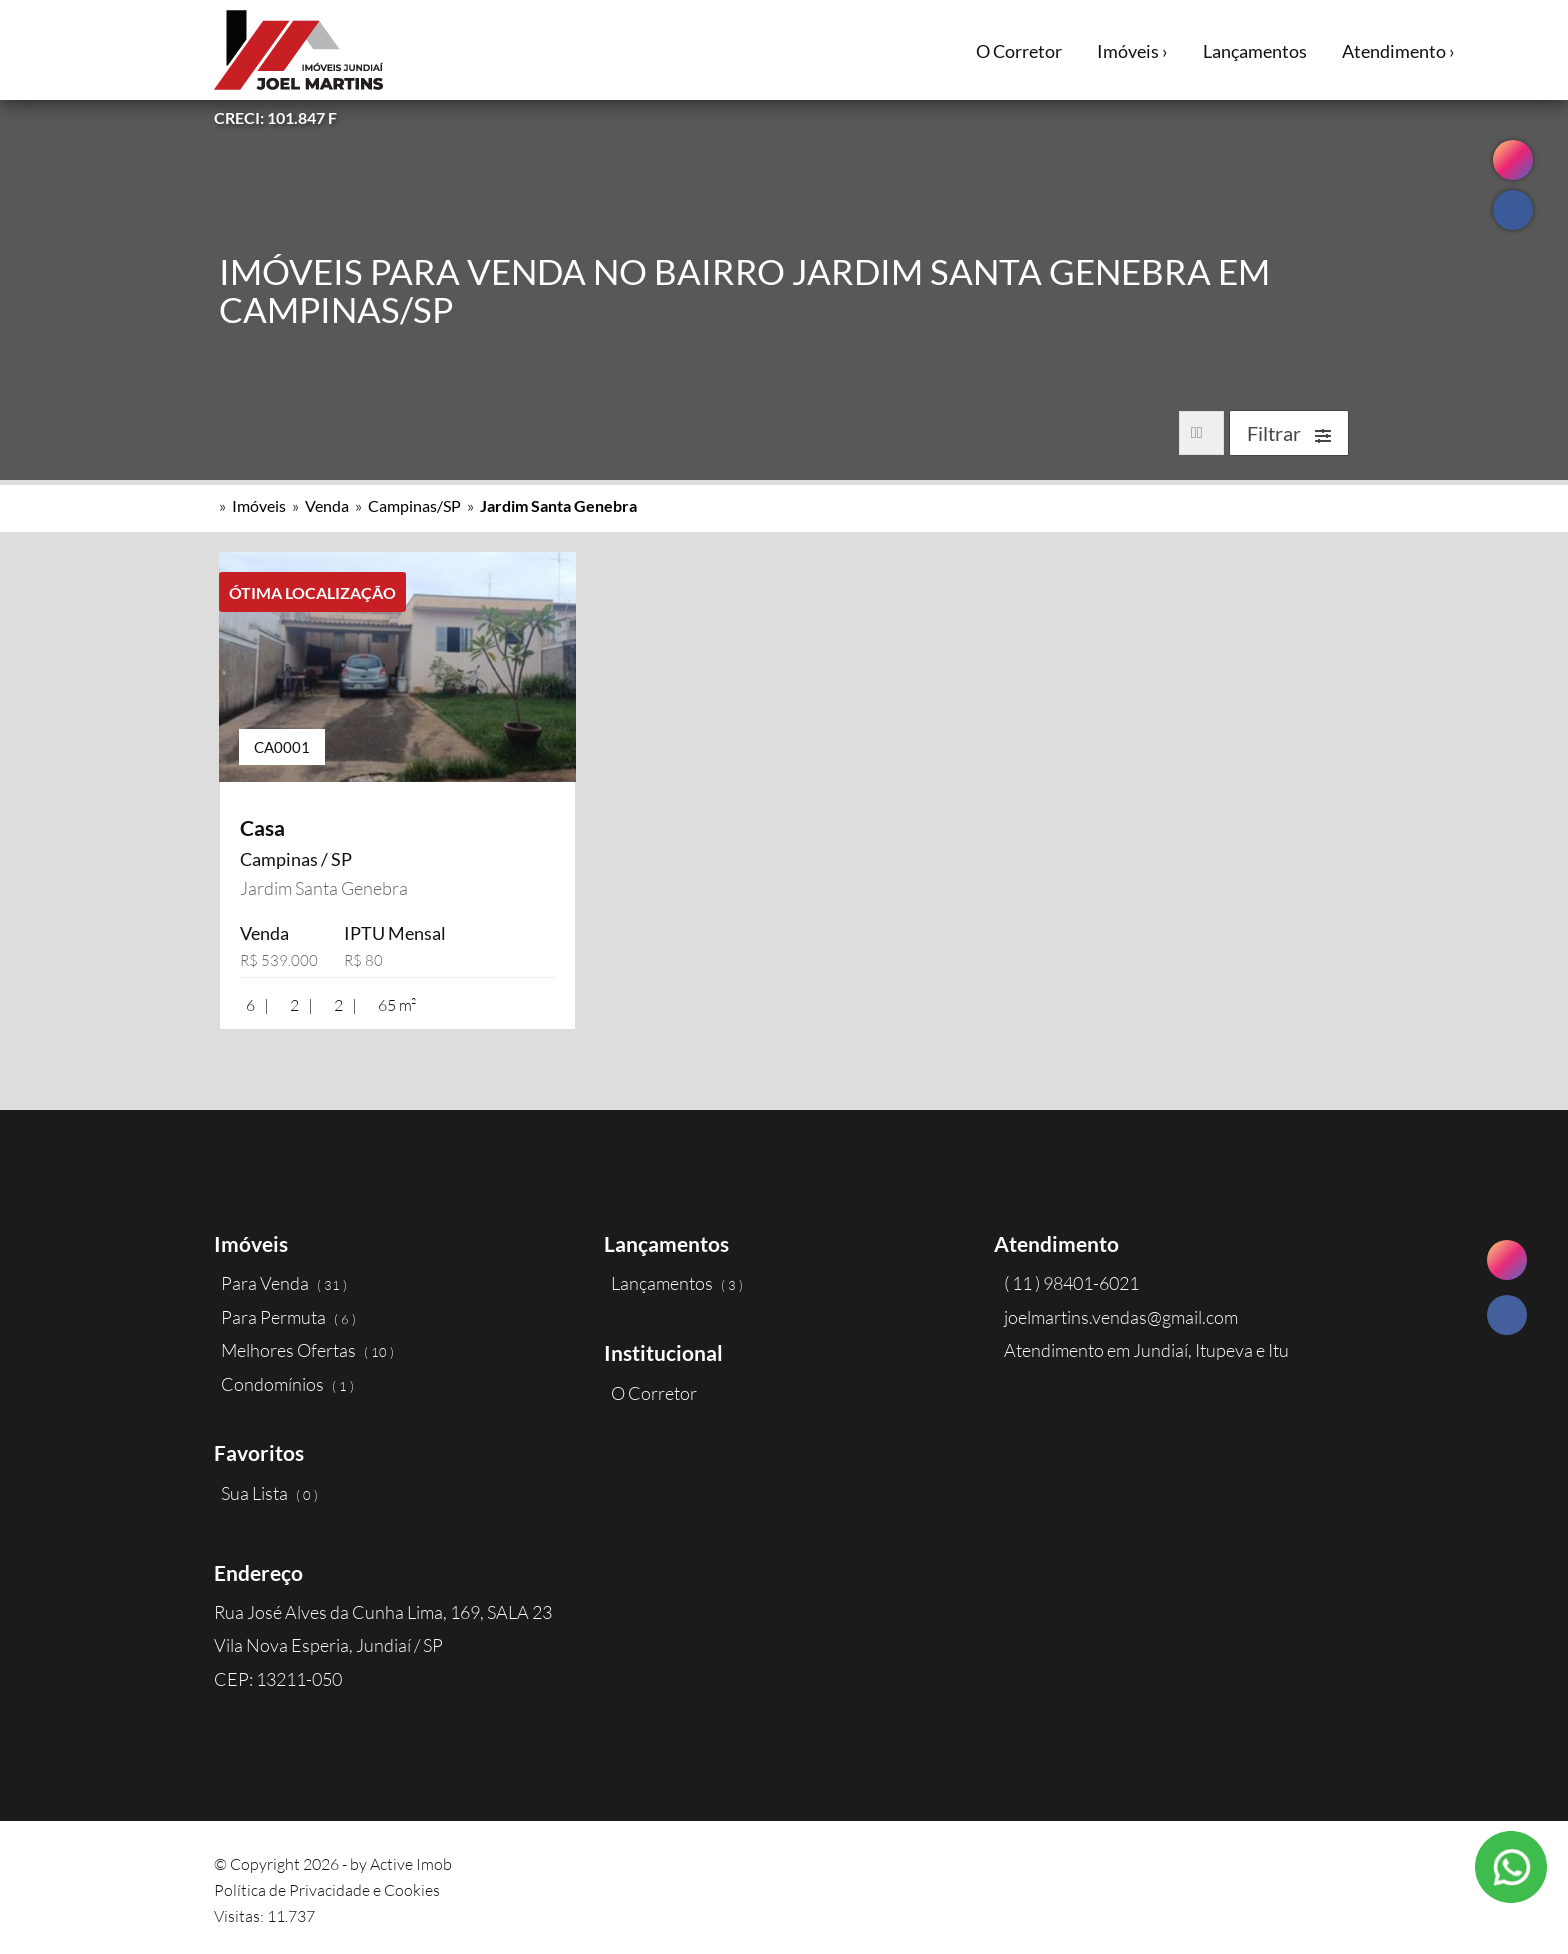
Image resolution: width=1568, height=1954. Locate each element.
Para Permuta (288, 1317)
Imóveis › (1132, 51)
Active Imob (411, 1864)
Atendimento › (1398, 51)
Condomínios (287, 1384)
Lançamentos (1255, 51)
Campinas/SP (414, 505)
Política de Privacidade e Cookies (327, 1890)
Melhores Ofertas (307, 1350)
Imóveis (259, 505)
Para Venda (284, 1283)
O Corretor (1019, 51)
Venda (327, 505)
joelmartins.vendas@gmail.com (1121, 1317)
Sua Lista (269, 1493)
